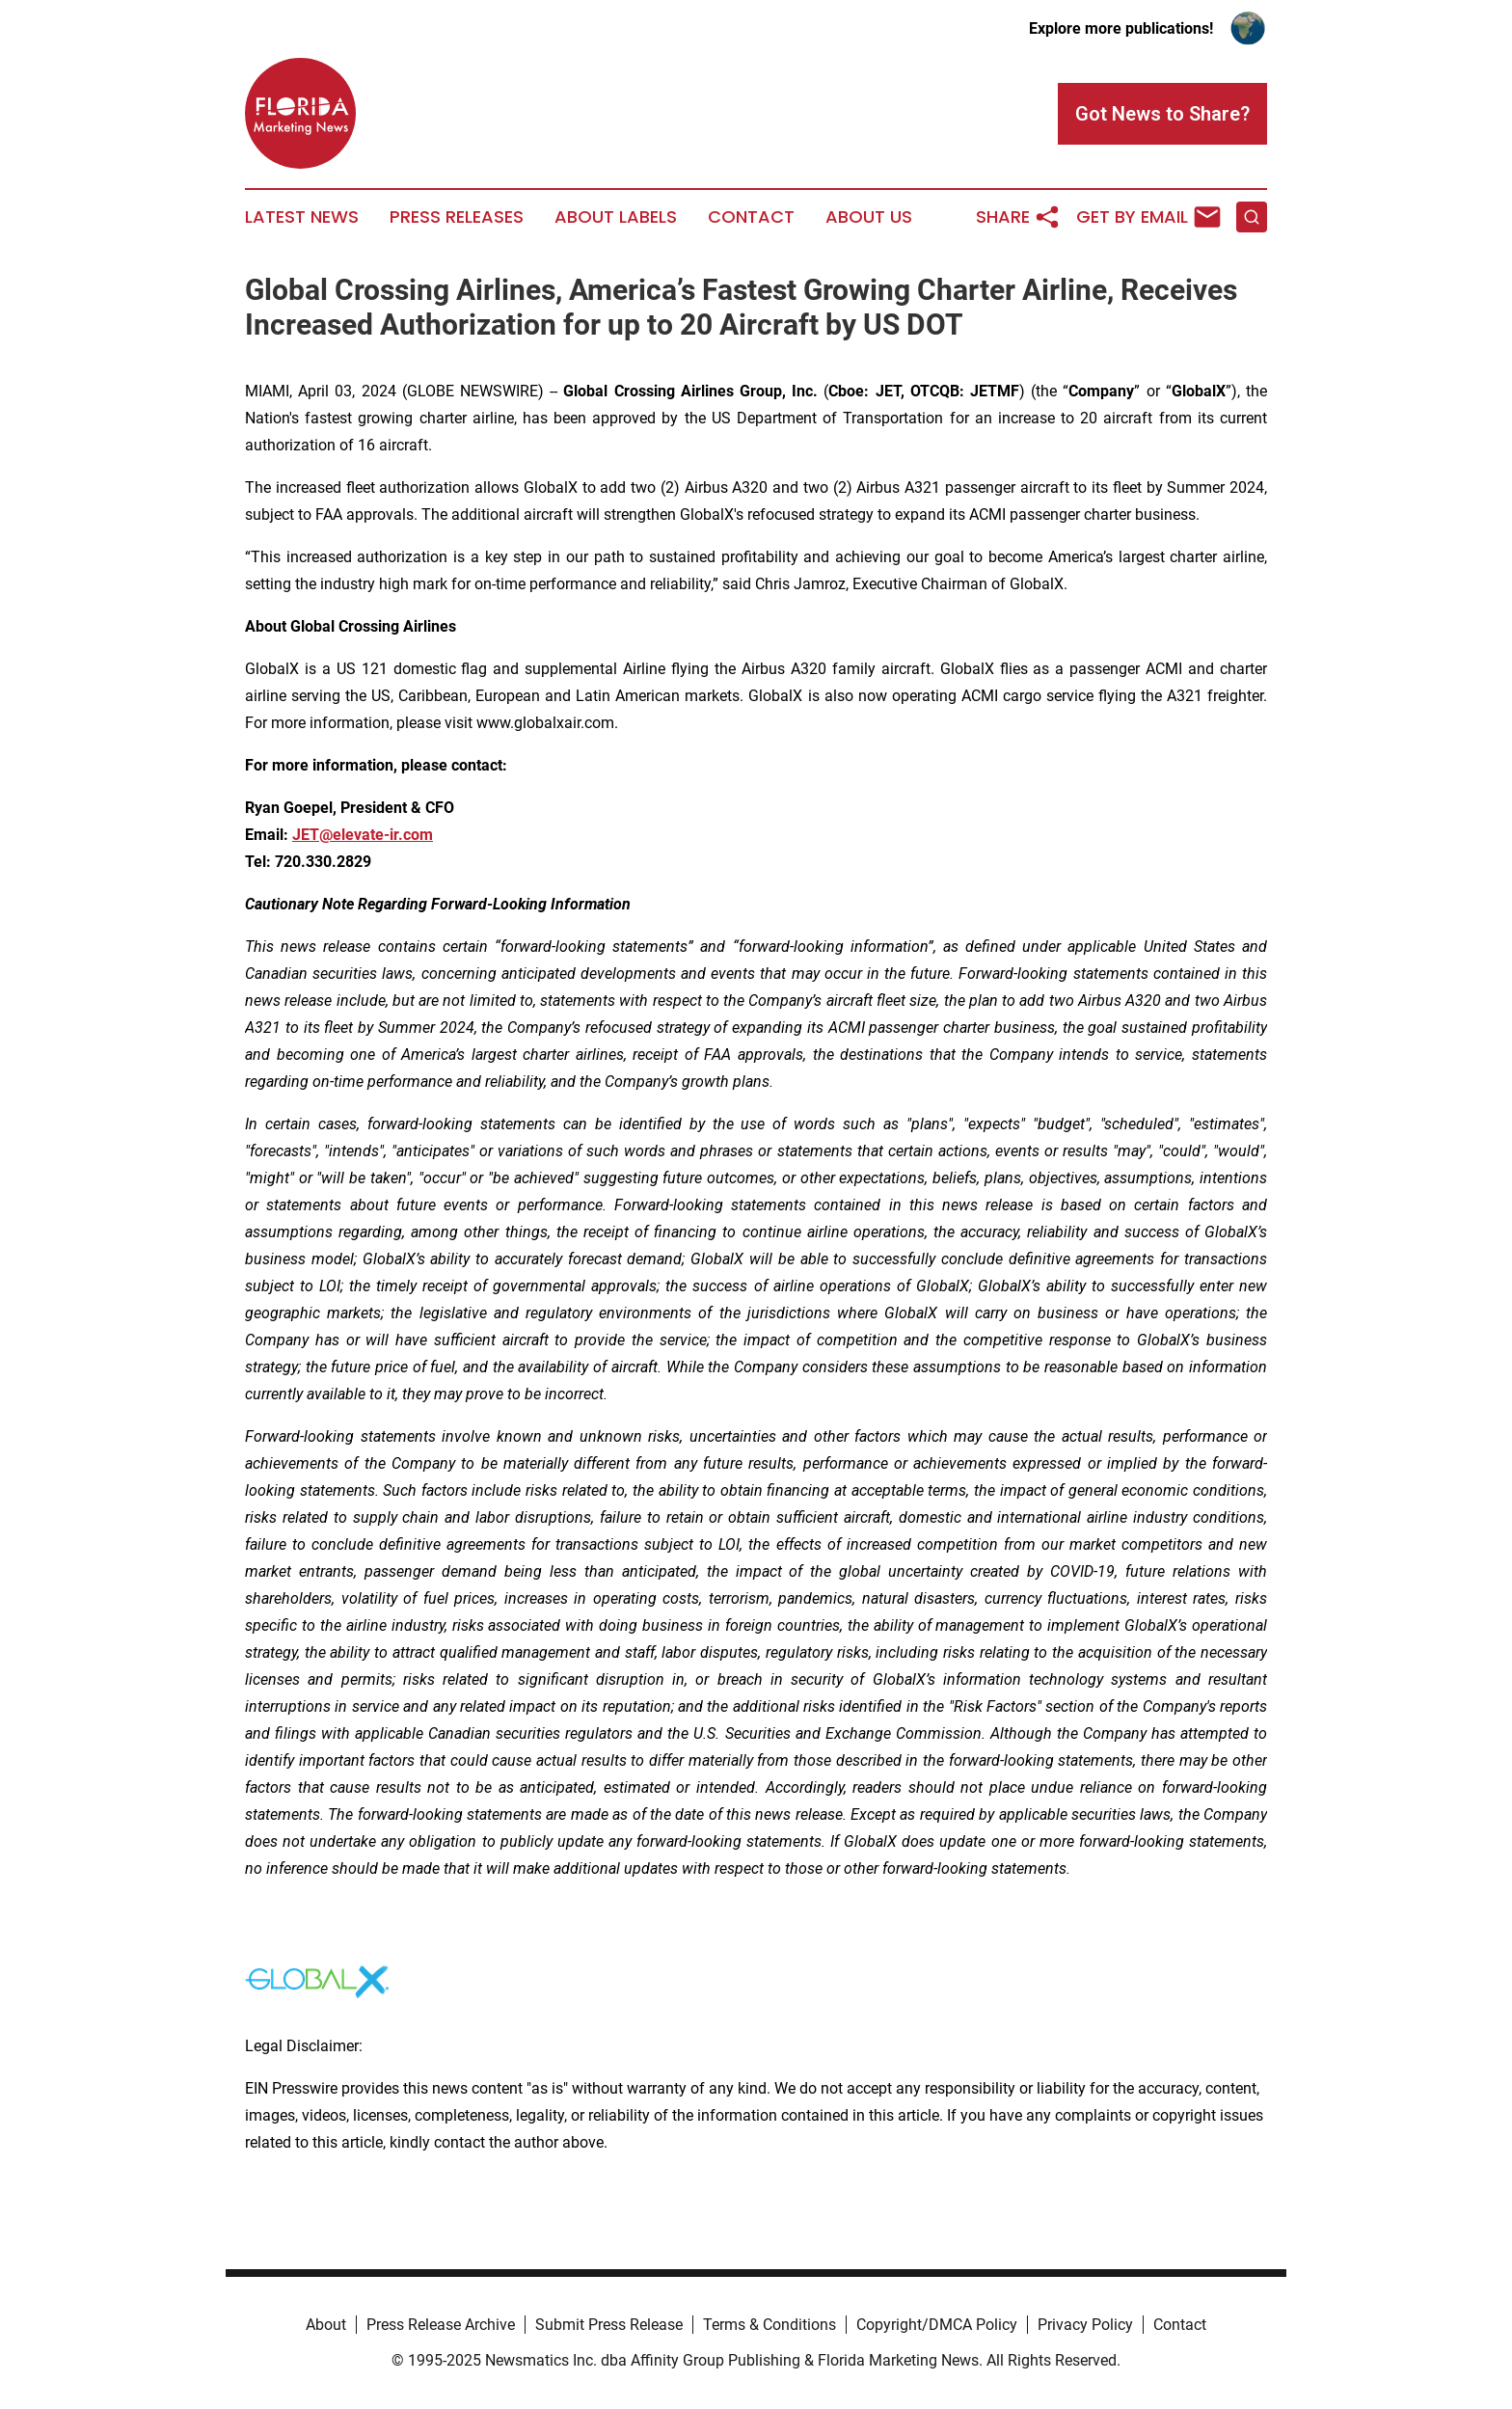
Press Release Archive (440, 2324)
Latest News (302, 217)
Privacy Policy (1085, 2324)
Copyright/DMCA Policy (936, 2324)
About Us (868, 217)
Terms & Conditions (769, 2324)
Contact (751, 217)
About (326, 2324)
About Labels (615, 217)
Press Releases (457, 217)
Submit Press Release (609, 2324)
